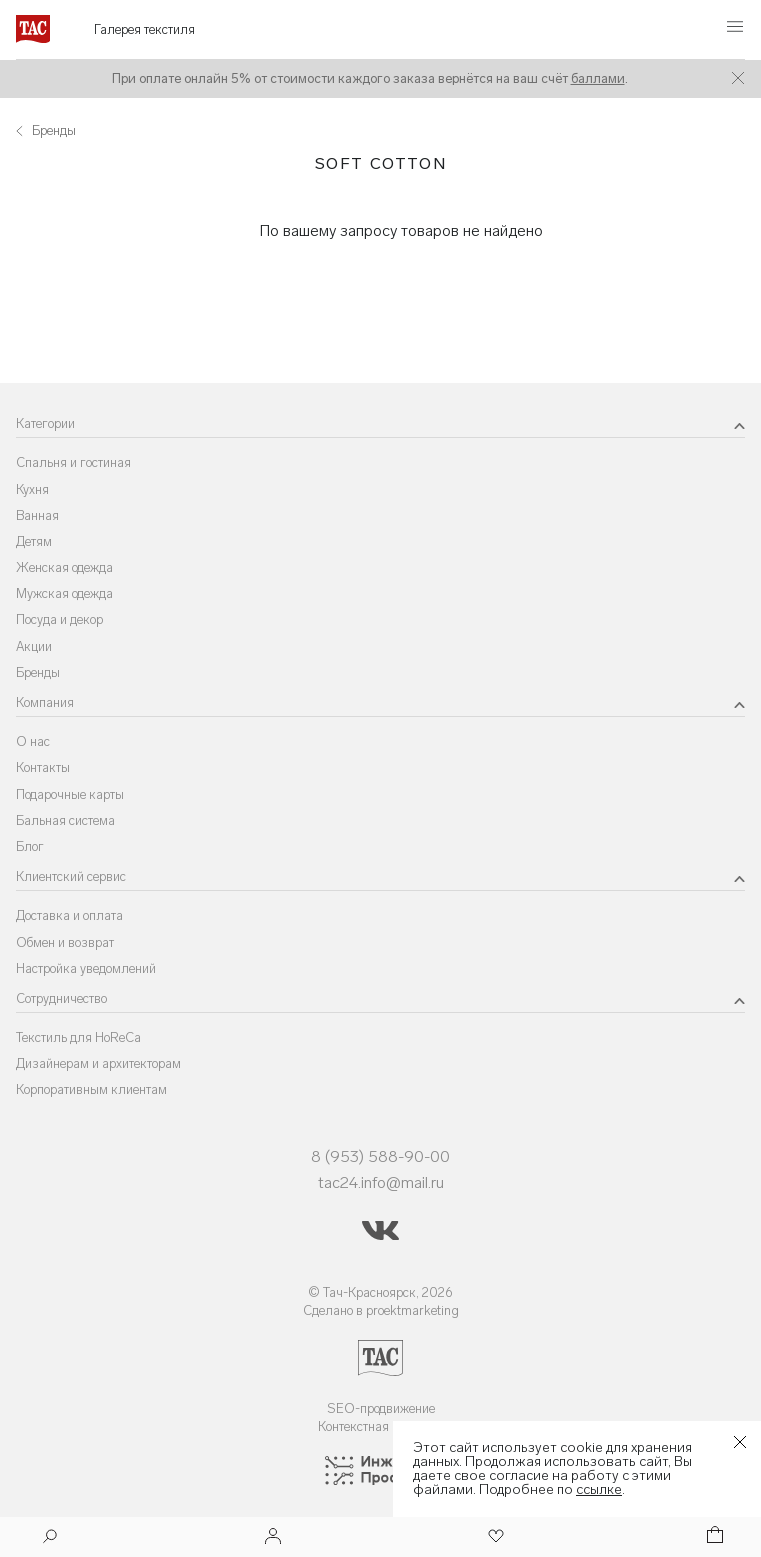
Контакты (43, 767)
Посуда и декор (59, 619)
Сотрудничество (61, 998)
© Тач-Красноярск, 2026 (380, 1292)
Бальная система (65, 820)
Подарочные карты (70, 794)
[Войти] (273, 1537)
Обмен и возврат (65, 942)
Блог (30, 846)
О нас (33, 741)
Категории (45, 423)
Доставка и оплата (69, 915)
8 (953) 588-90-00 (380, 1156)
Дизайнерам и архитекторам (98, 1063)
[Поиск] (50, 1538)
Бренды (38, 672)
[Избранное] (494, 1537)
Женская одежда (64, 567)
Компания (45, 702)
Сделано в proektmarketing (381, 1310)
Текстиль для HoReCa (78, 1037)
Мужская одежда (64, 593)
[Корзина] (713, 1537)
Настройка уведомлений (86, 968)
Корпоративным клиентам (91, 1089)
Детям (34, 541)
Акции (34, 646)
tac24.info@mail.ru (381, 1182)
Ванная (37, 515)
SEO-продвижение (381, 1408)
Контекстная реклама (380, 1426)
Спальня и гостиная (73, 462)
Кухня (32, 489)
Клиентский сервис (71, 876)
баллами (598, 78)
